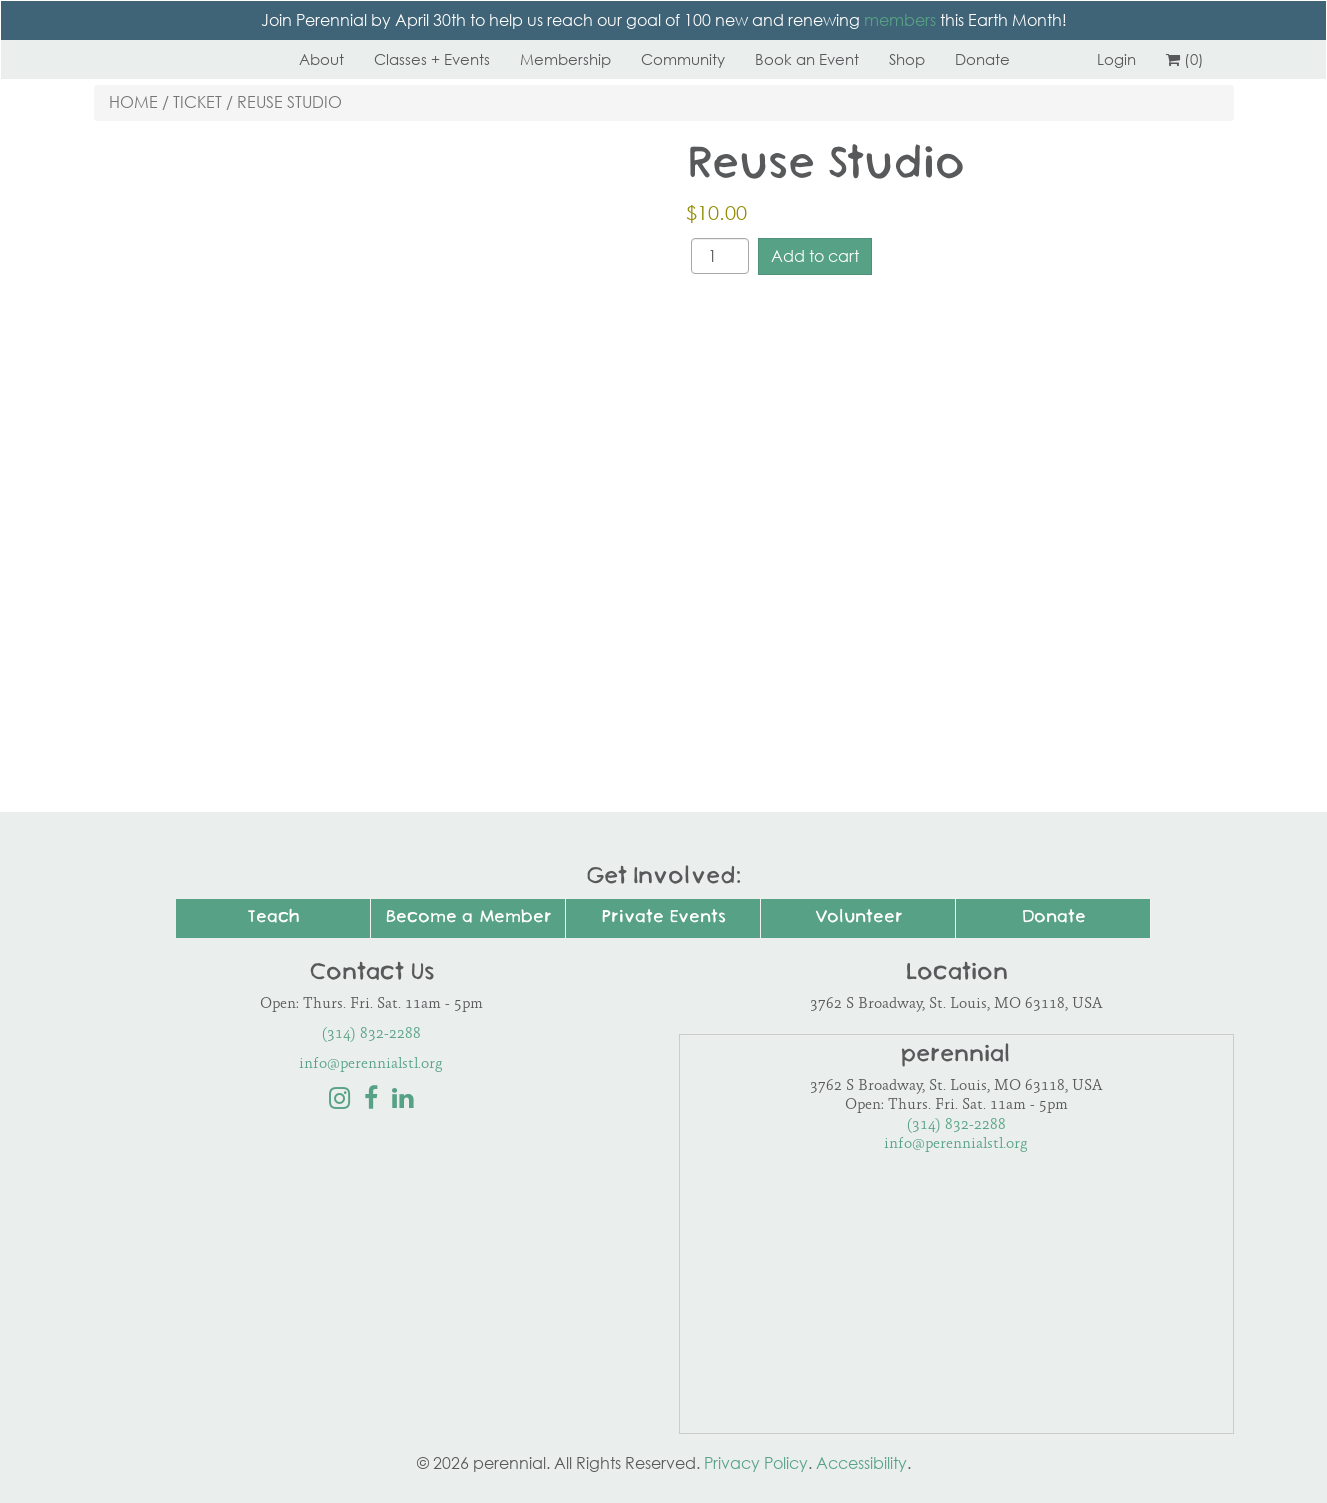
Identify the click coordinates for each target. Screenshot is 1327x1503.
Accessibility (861, 1463)
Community (683, 59)
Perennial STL (169, 59)
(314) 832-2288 (371, 1034)
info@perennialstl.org (371, 1064)
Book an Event (807, 59)
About (321, 59)
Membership (565, 59)
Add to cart (815, 256)
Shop (907, 59)
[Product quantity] (720, 256)
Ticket (197, 102)
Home (133, 102)
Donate (982, 59)
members (900, 20)
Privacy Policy (756, 1463)
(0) (1185, 59)
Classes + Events (432, 59)
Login (1116, 59)
